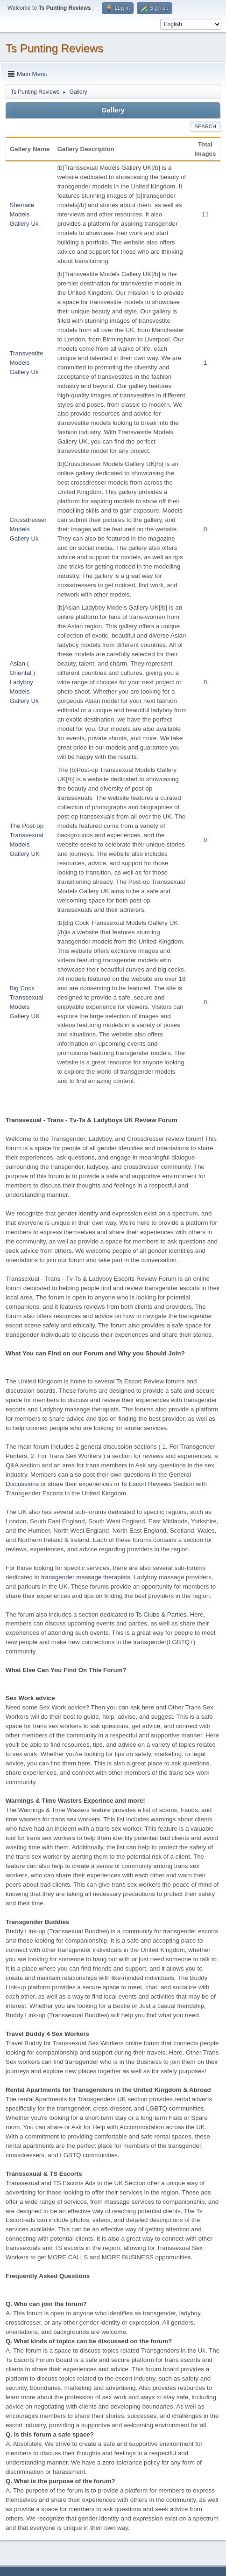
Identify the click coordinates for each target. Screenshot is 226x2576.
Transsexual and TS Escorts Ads (51, 2183)
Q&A (12, 1465)
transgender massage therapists (85, 1577)
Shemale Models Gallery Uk (24, 214)
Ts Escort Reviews (145, 1483)
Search (205, 126)
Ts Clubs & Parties (160, 1614)
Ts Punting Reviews (54, 48)
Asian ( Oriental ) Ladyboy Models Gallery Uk (24, 682)
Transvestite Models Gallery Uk (26, 362)
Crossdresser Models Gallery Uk (28, 529)
